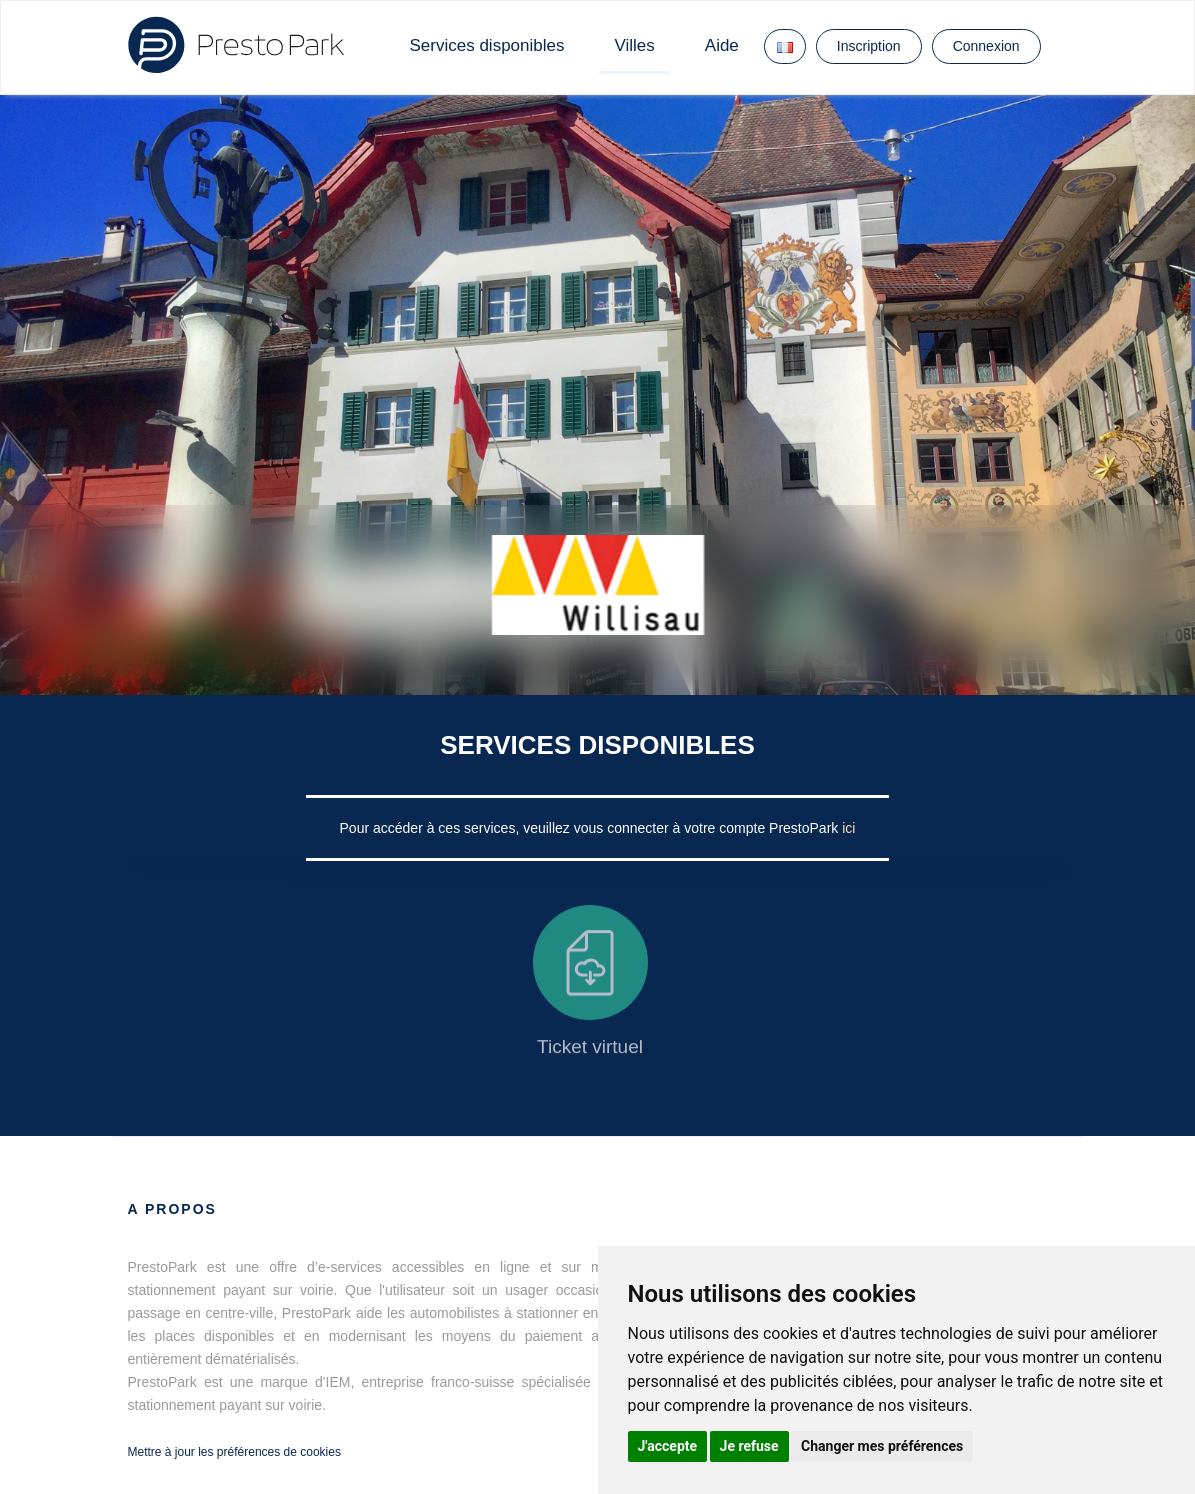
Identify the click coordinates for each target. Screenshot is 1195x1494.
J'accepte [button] (668, 1446)
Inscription (869, 46)
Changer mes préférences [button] (882, 1446)
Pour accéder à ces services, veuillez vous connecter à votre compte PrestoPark (591, 828)
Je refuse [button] (749, 1446)
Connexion (986, 46)
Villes (634, 45)
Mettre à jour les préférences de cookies (234, 1452)
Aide (722, 45)
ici (848, 828)
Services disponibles (487, 45)
